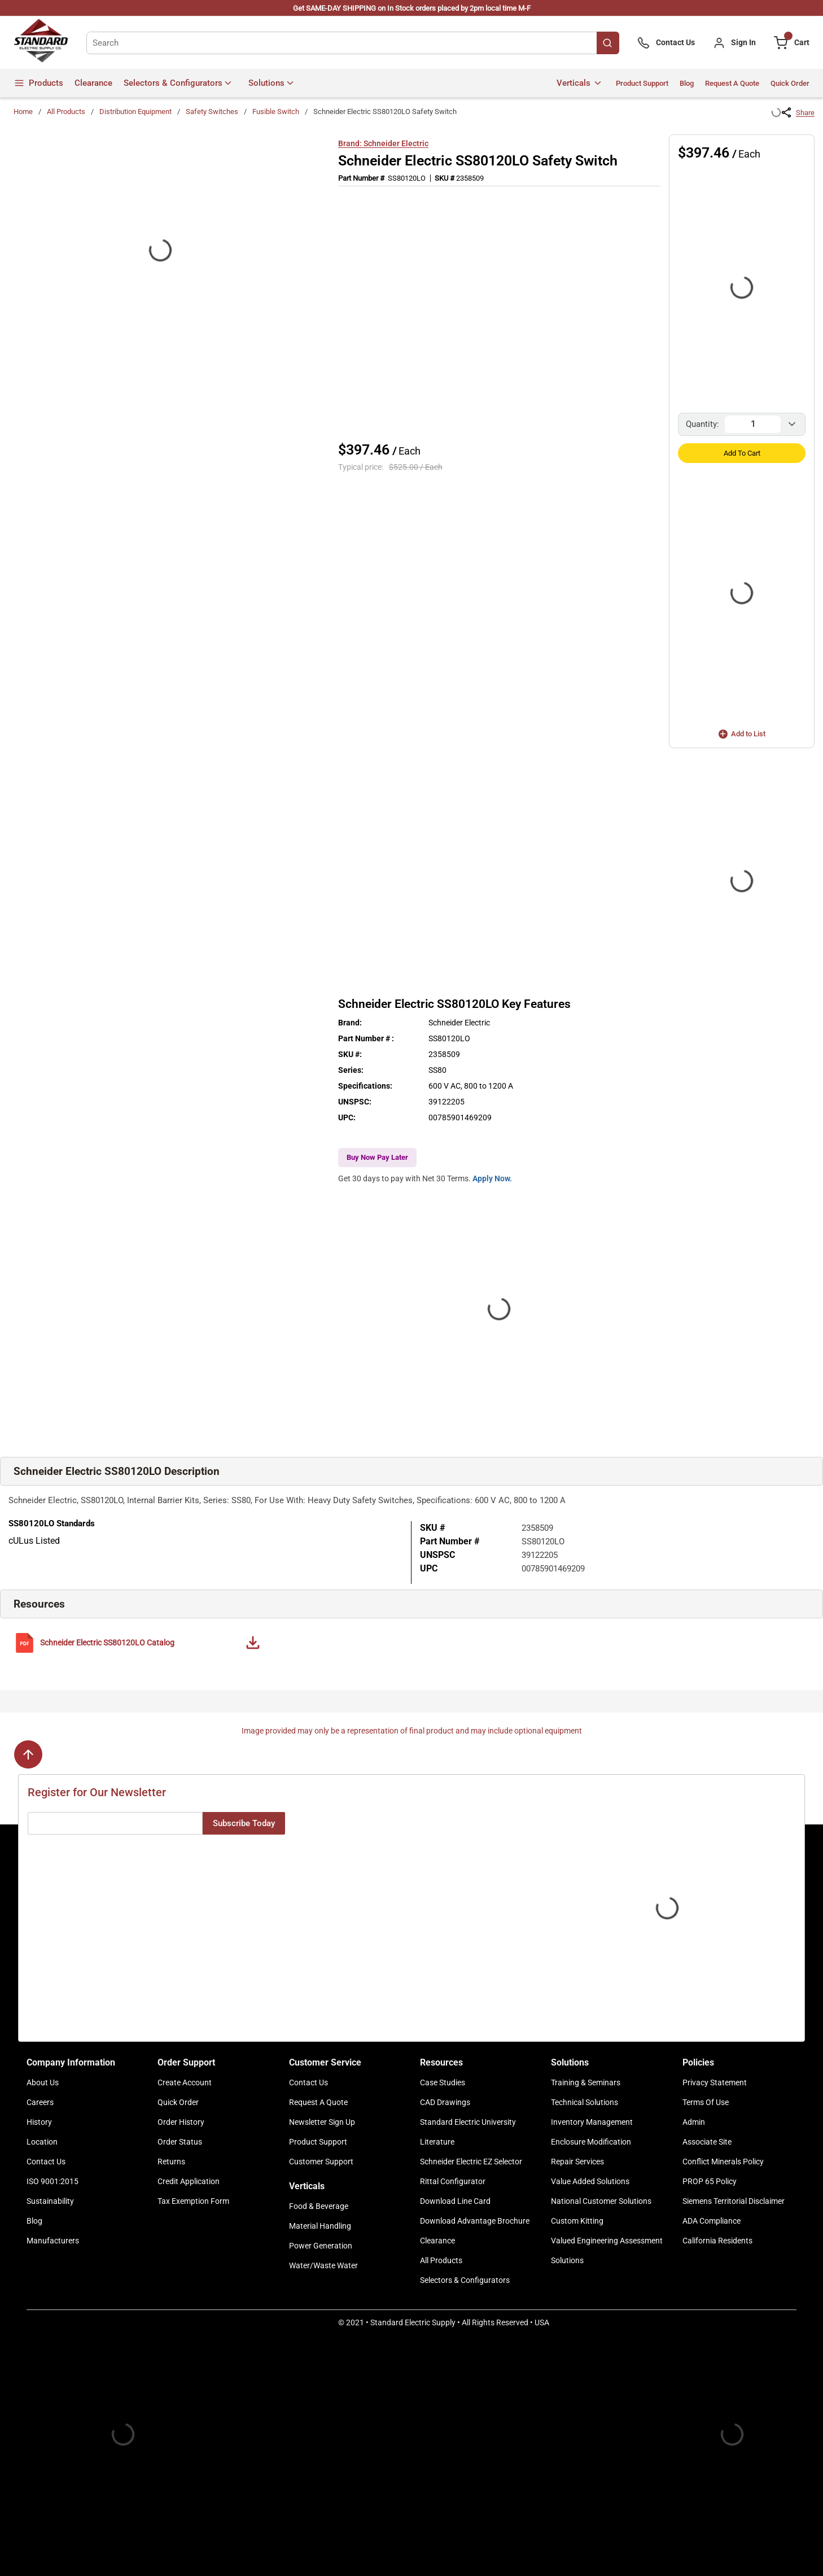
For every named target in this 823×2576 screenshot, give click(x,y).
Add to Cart (742, 453)
